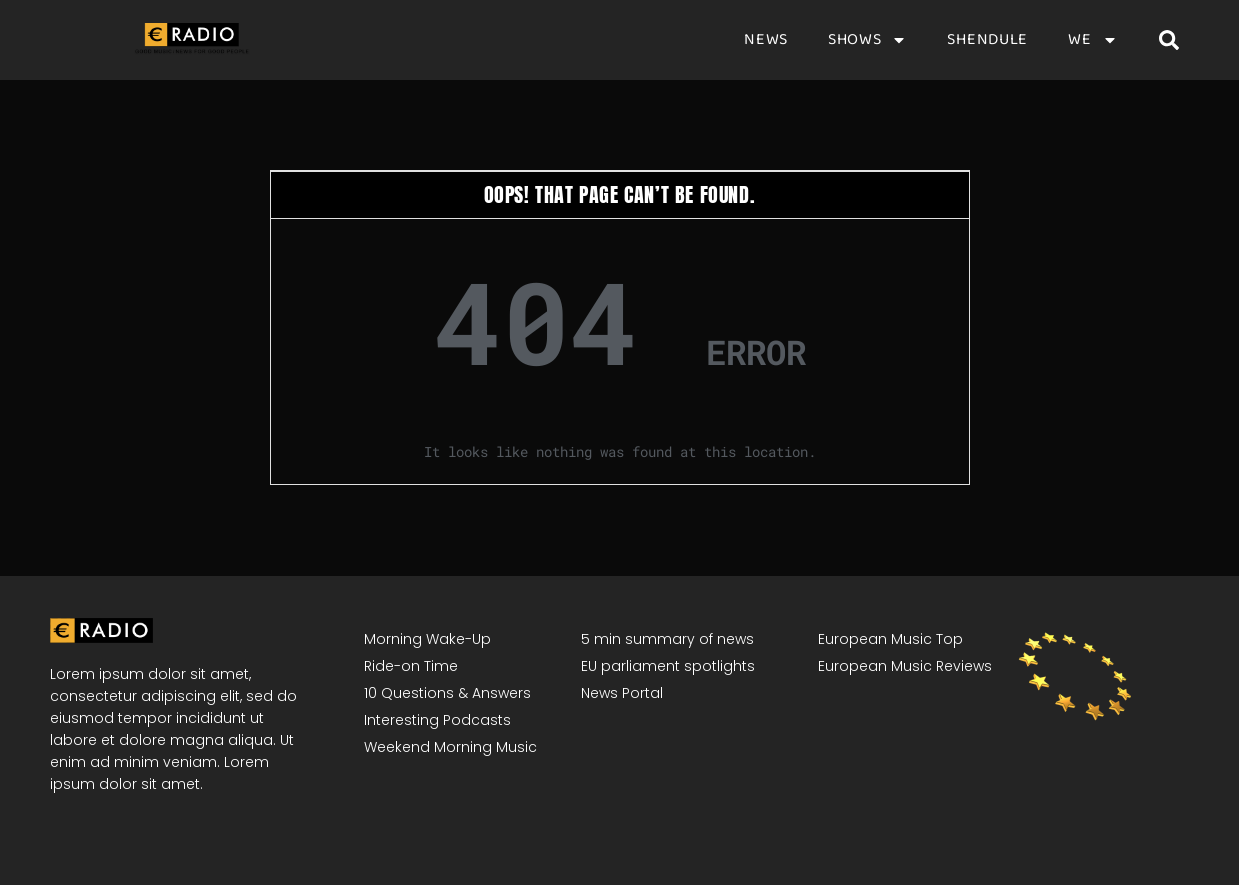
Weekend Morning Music (450, 747)
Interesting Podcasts (437, 720)
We (1092, 40)
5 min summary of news (667, 639)
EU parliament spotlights (668, 666)
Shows (868, 40)
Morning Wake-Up (427, 639)
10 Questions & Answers (447, 693)
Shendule (987, 40)
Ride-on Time (411, 666)
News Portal (622, 693)
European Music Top (890, 639)
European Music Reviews (905, 666)
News (766, 40)
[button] (1169, 40)
